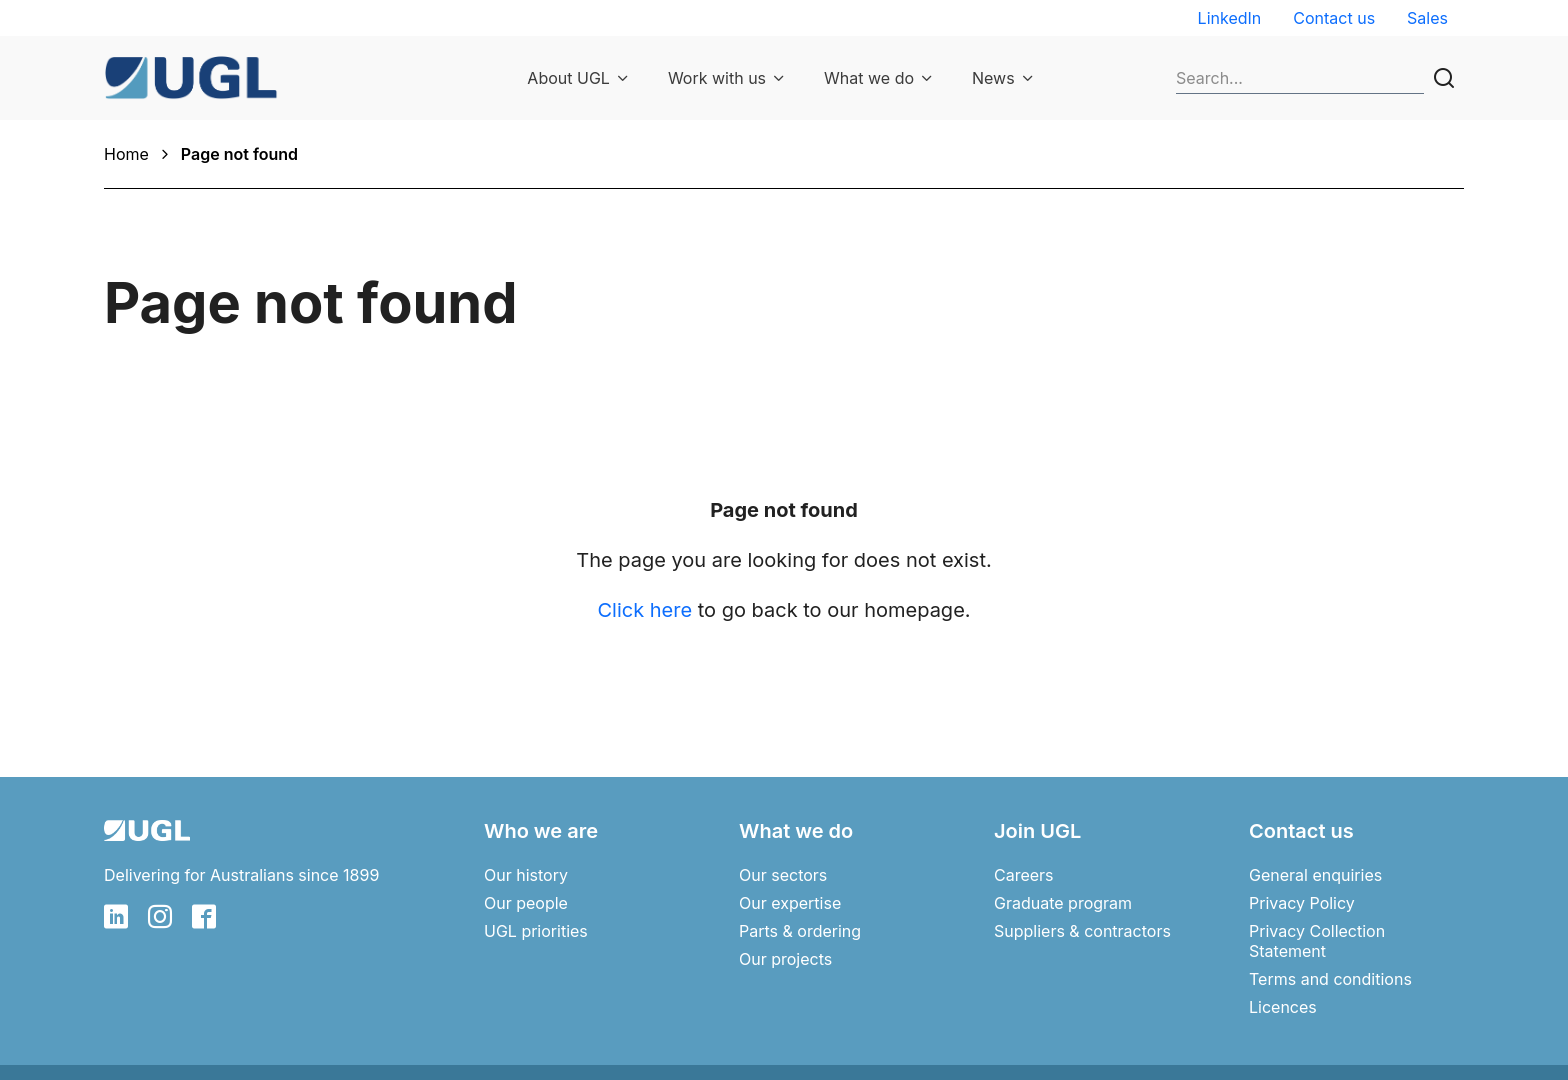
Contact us (1334, 18)
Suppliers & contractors (1082, 931)
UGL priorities (536, 931)
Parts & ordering (800, 931)
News (993, 78)
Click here (644, 610)
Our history (526, 875)
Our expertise (790, 903)
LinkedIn (1230, 18)
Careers (1024, 875)
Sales (1427, 18)
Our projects (785, 959)
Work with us (717, 78)
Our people (526, 903)
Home (126, 154)
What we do (869, 78)
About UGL (568, 78)
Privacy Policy (1302, 903)
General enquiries (1315, 875)
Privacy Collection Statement (1317, 941)
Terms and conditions (1330, 979)
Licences (1283, 1007)
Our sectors (783, 875)
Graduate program (1063, 903)
